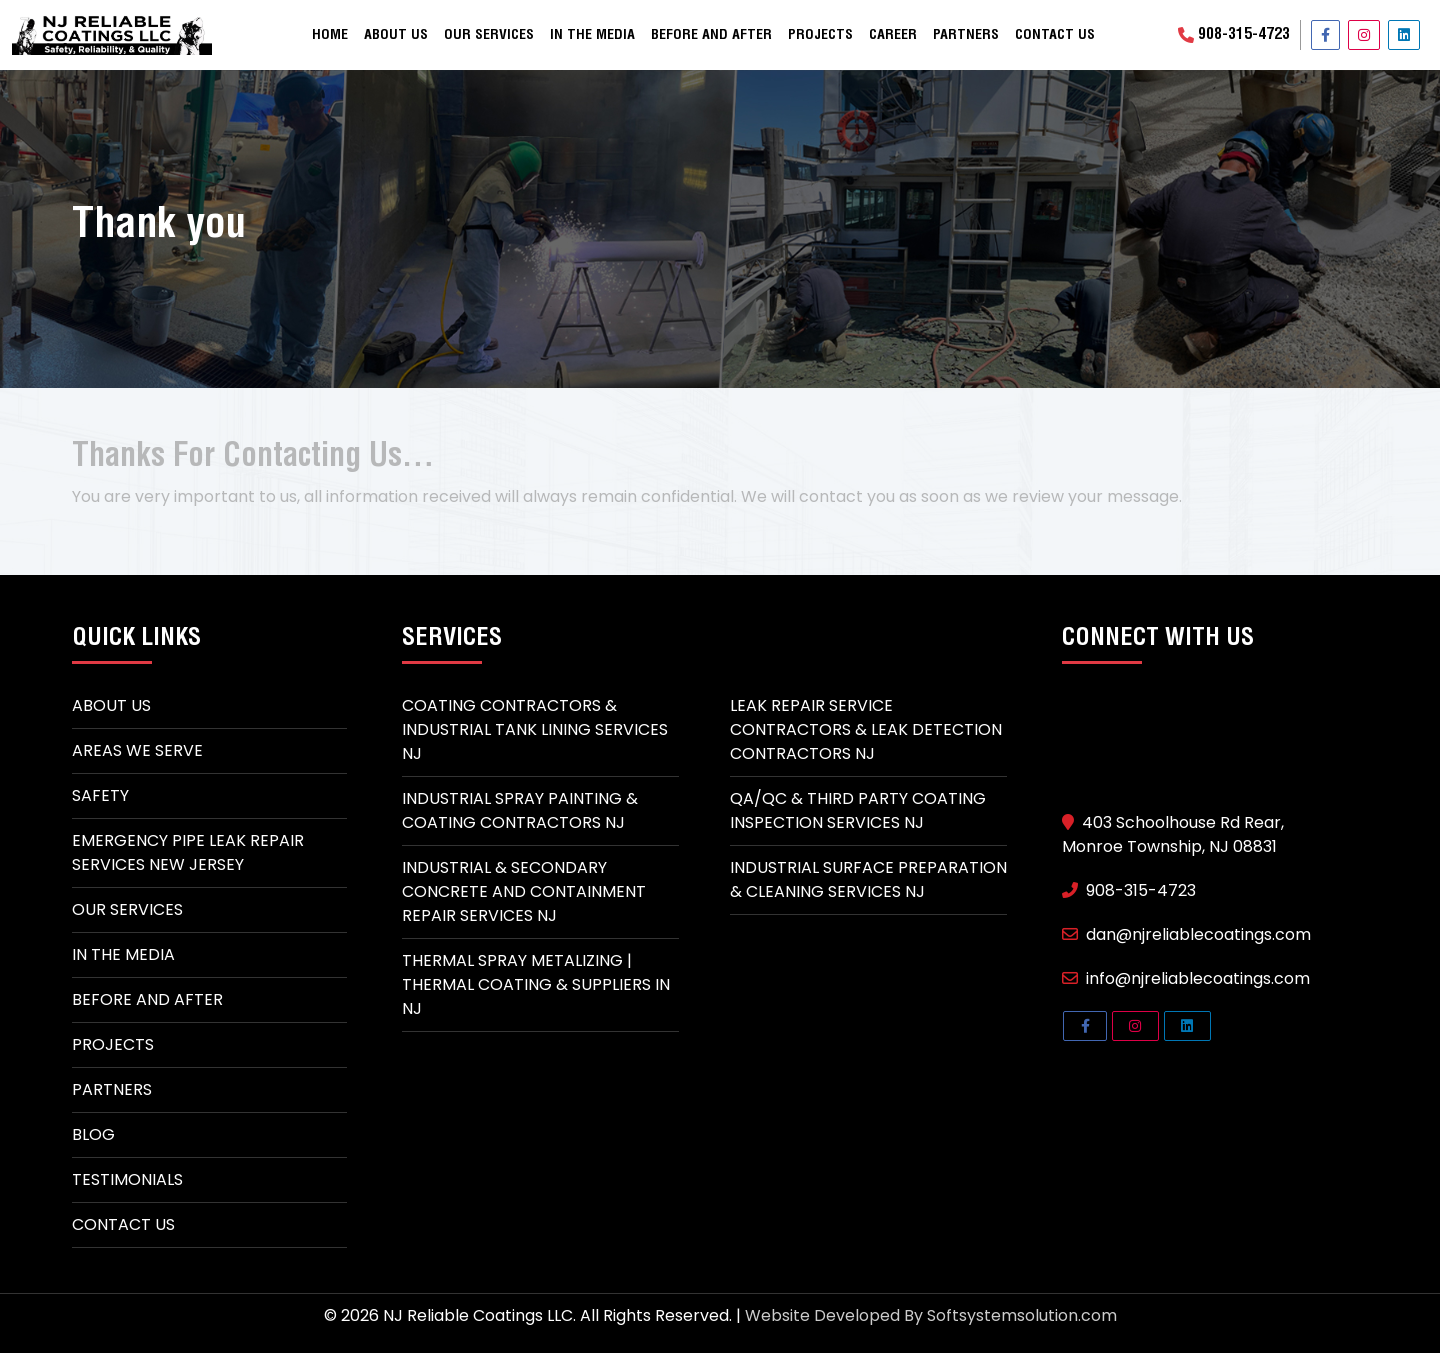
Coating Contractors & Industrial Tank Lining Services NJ (535, 729)
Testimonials (127, 1179)
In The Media (123, 954)
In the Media (592, 35)
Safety (100, 795)
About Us (396, 35)
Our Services (489, 35)
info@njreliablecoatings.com (1186, 978)
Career (893, 35)
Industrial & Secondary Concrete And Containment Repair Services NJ (524, 891)
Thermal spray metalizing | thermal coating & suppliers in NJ (536, 984)
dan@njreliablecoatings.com (1186, 934)
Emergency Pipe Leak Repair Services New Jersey (188, 852)
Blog (93, 1134)
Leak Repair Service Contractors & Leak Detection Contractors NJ (866, 729)
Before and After (711, 35)
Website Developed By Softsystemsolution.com (931, 1315)
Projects (820, 35)
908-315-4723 (1234, 35)
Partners (966, 35)
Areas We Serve (137, 750)
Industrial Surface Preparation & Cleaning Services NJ (868, 879)
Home (330, 35)
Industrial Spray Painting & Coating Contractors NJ (520, 810)
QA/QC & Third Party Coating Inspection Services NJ (858, 810)
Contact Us (1055, 35)
